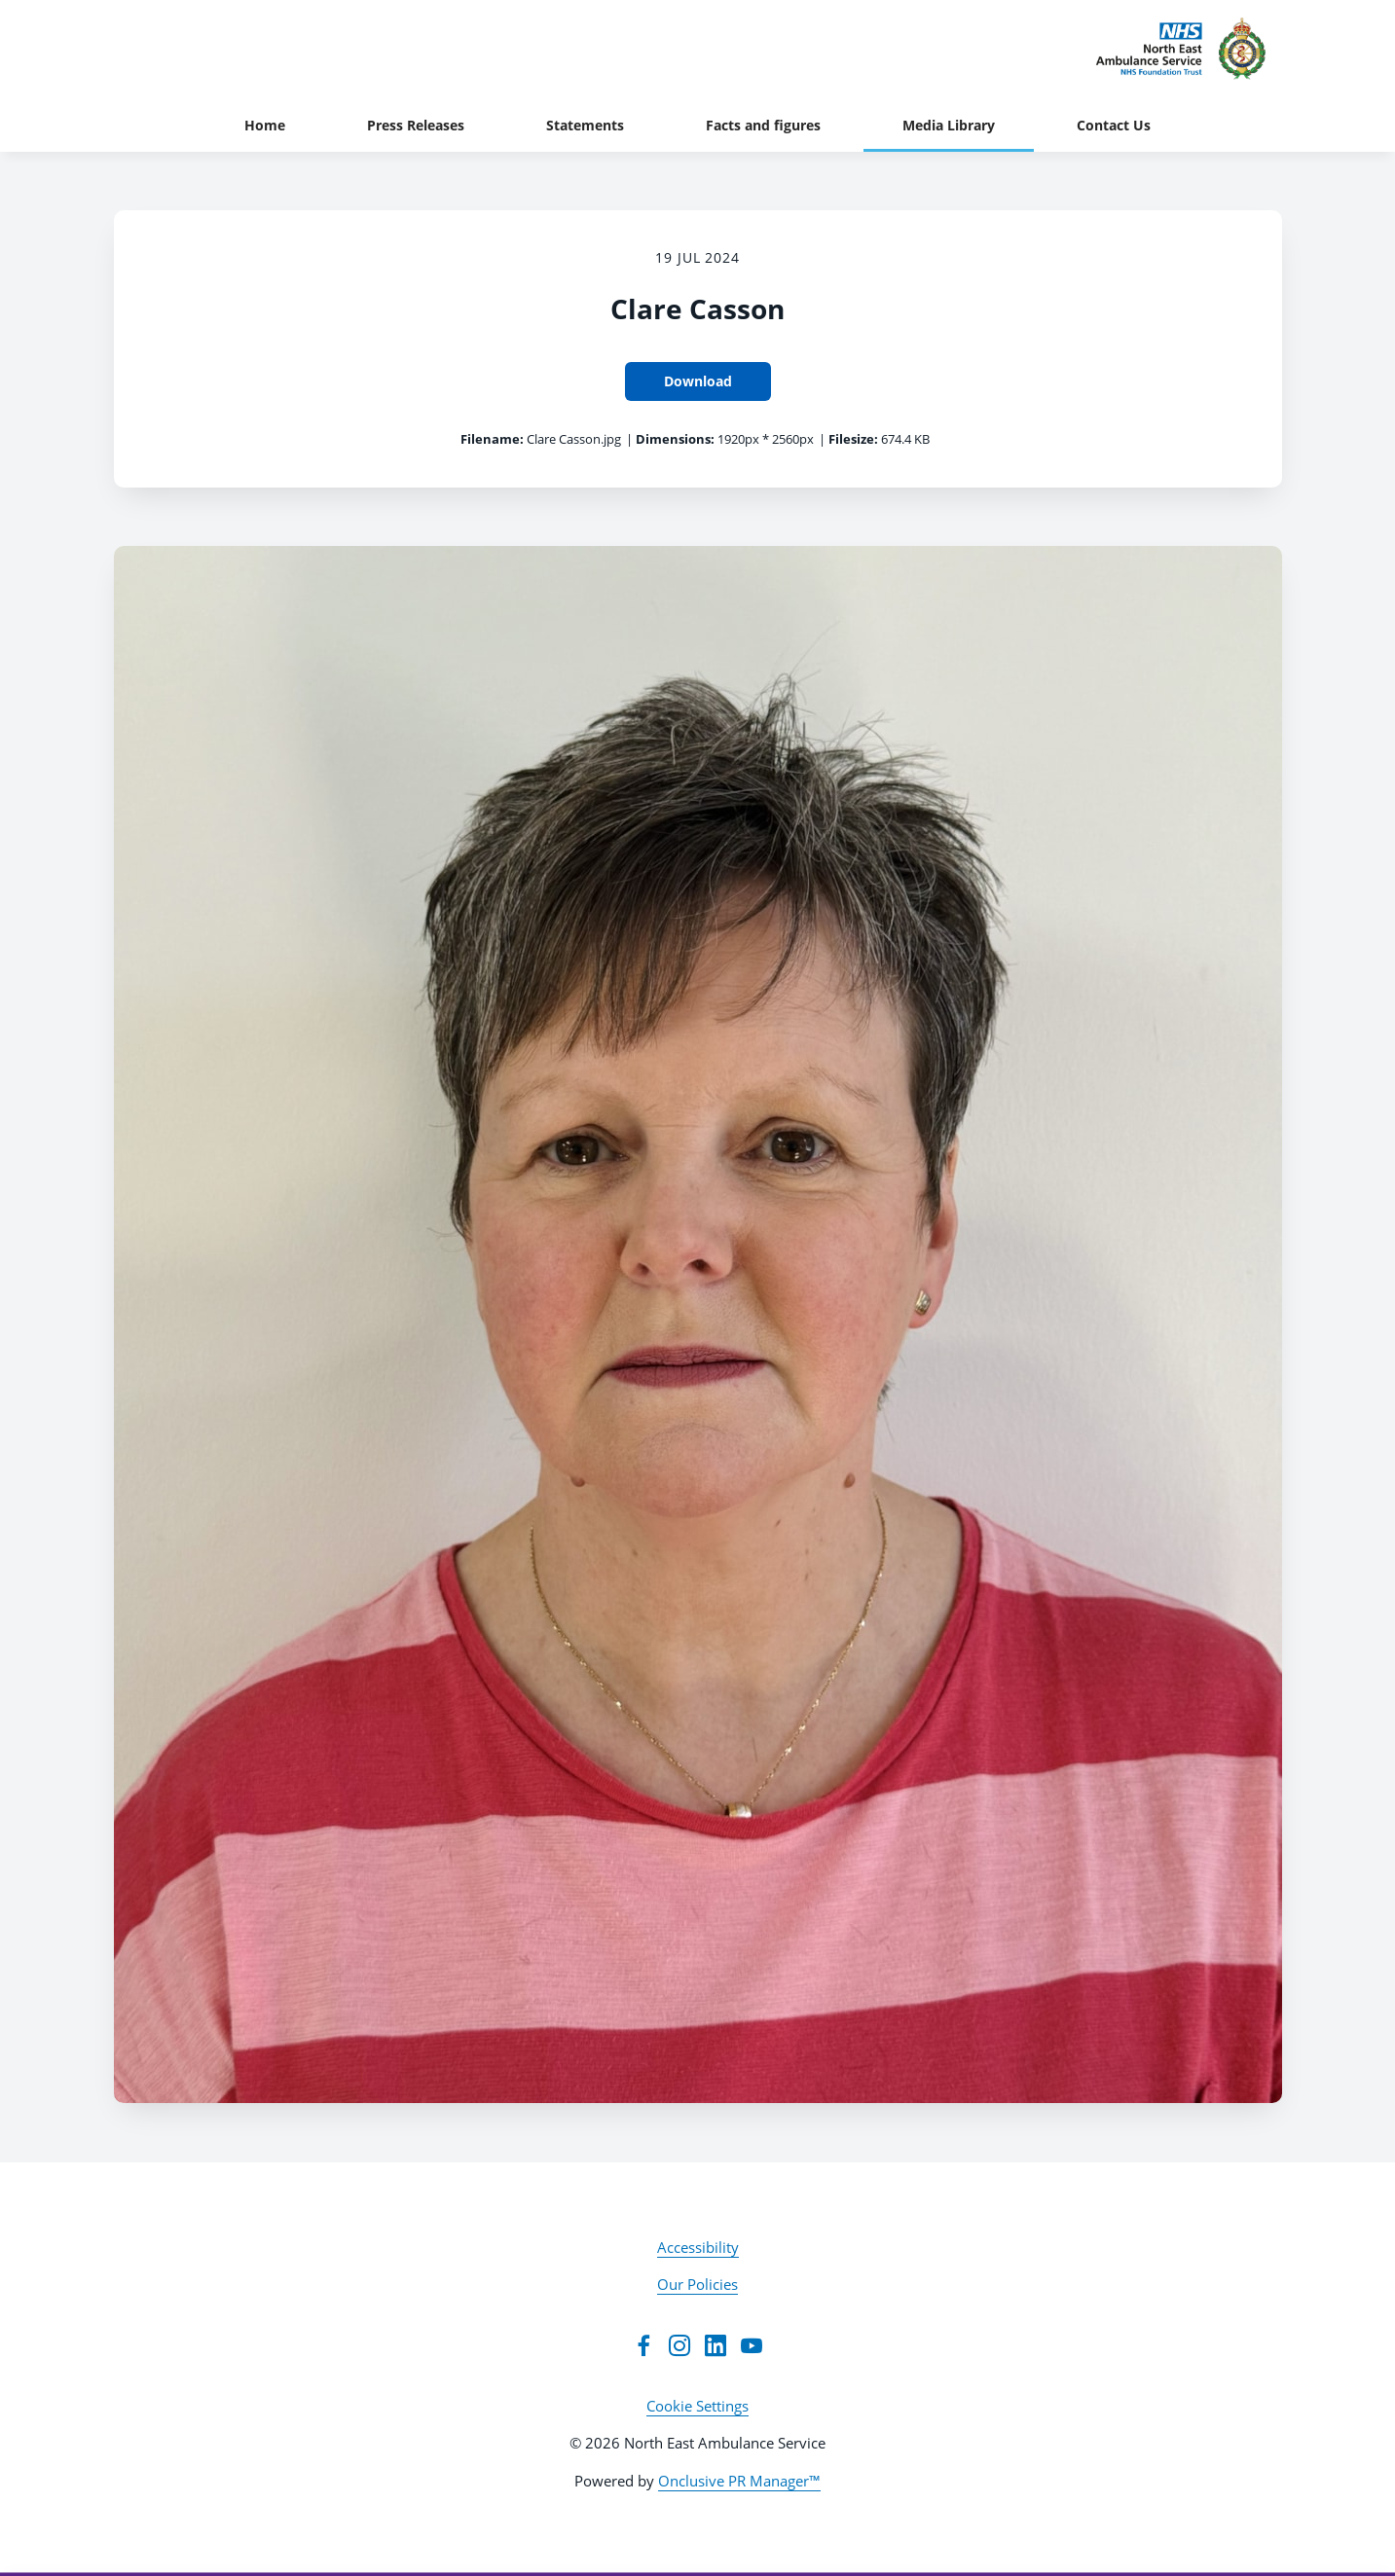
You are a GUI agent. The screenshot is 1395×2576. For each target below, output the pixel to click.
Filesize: (853, 439)
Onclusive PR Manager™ (739, 2480)
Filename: (492, 439)
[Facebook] (643, 2345)
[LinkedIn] (715, 2345)
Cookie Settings (697, 2405)
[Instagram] (679, 2345)
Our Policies (697, 2284)
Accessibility (698, 2247)
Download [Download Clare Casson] (698, 381)
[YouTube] (751, 2345)
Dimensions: (675, 439)
